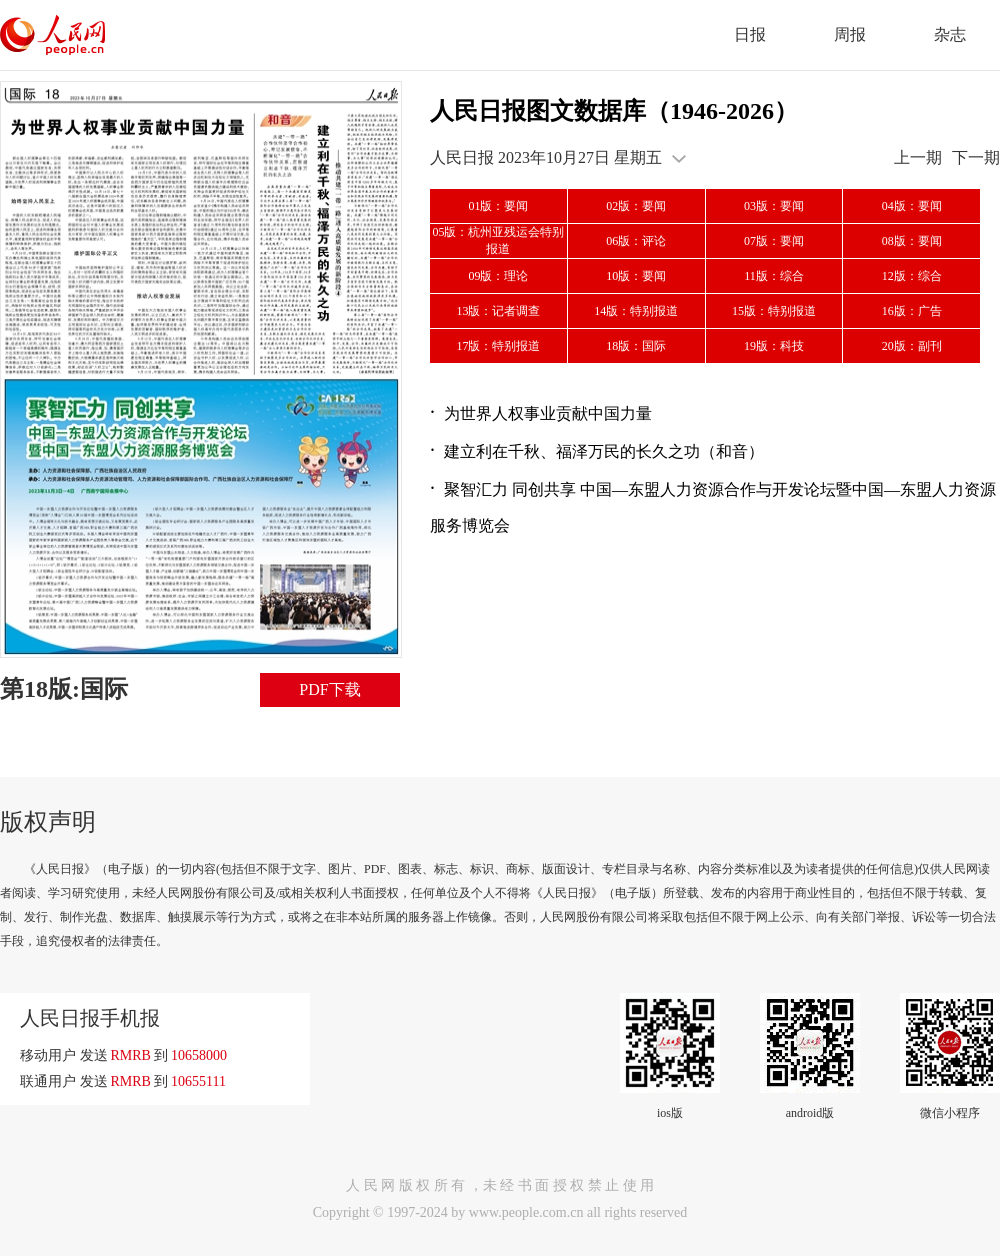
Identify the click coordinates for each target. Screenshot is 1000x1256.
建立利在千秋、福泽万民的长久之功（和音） (604, 451)
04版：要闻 (912, 206)
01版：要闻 (498, 206)
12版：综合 (912, 276)
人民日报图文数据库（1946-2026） (614, 111)
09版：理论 (498, 276)
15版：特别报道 (774, 311)
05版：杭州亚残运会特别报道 (498, 240)
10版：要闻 (636, 276)
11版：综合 (774, 276)
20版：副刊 (912, 346)
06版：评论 (636, 241)
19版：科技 (774, 346)
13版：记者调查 (498, 311)
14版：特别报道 (636, 311)
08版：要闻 (912, 241)
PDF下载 (329, 689)
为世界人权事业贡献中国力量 (548, 413)
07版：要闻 (774, 241)
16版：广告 (912, 311)
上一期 (918, 157)
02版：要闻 (636, 206)
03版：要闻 (774, 206)
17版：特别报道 (498, 346)
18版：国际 (636, 346)
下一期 (976, 157)
